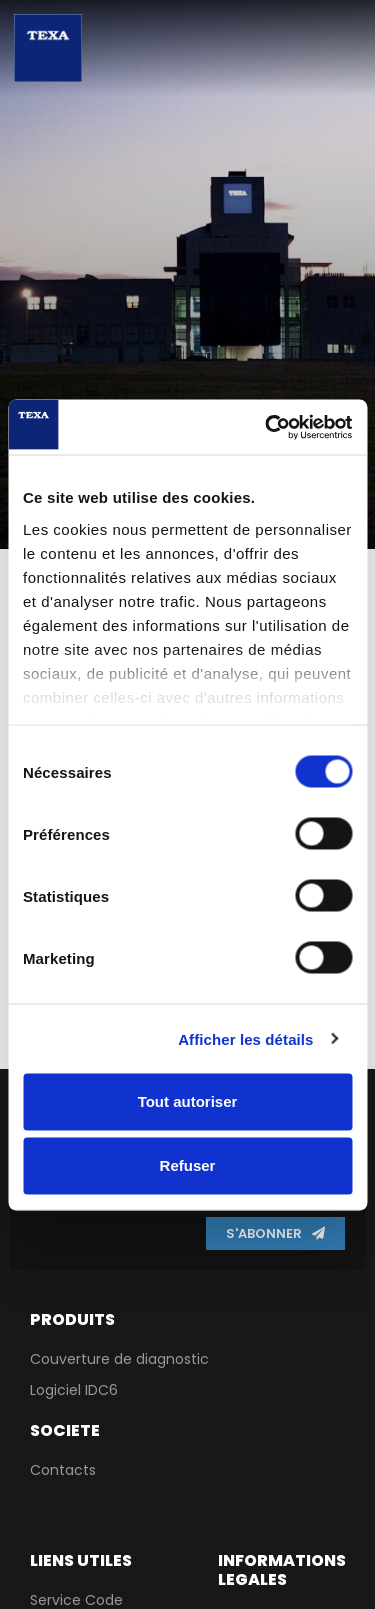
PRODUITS (72, 1319)
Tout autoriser (188, 1101)
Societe (65, 1430)
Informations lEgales (282, 1570)
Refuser (188, 1165)
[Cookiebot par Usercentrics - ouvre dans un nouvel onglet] (267, 427)
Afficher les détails (245, 1038)
